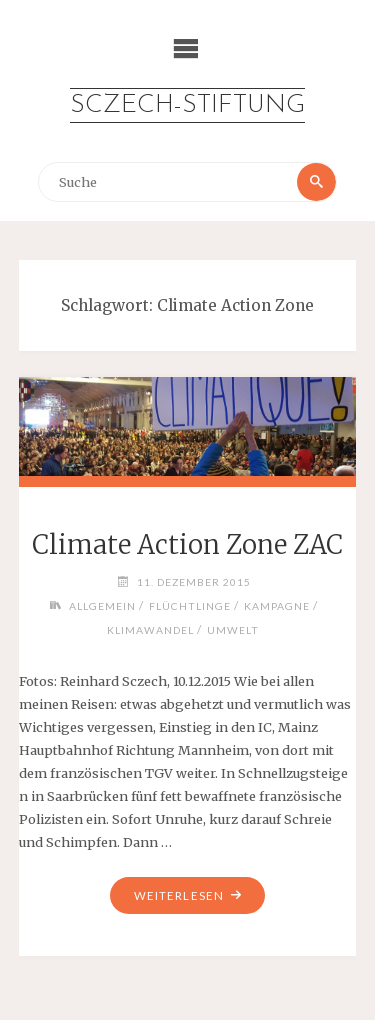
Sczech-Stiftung (187, 105)
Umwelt (233, 630)
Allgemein (102, 606)
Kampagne (277, 606)
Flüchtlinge (190, 606)
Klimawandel (150, 630)
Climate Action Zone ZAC (187, 545)
